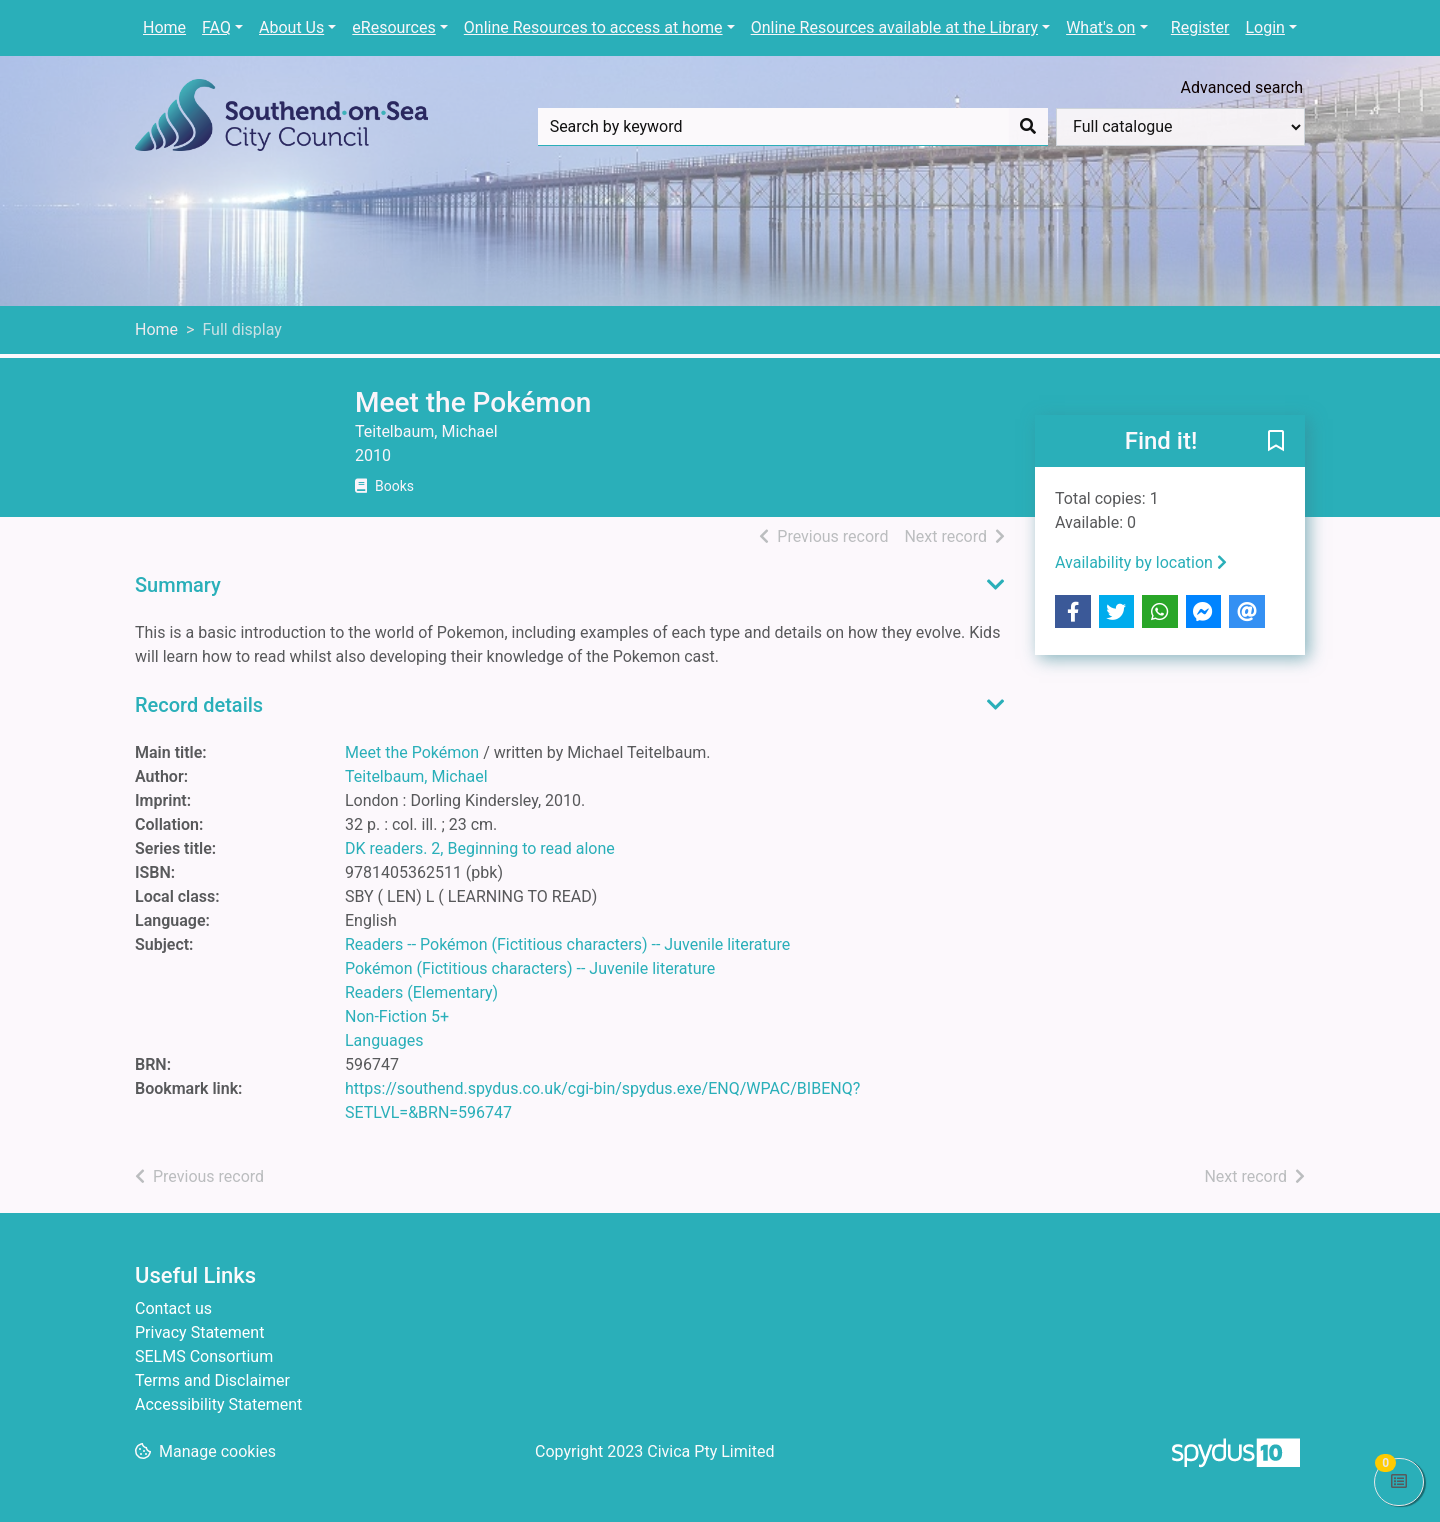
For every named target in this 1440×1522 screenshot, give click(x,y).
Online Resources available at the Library (894, 27)
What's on (1100, 27)
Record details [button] (199, 705)
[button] (1276, 442)
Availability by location (1141, 562)
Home (164, 27)
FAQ (216, 27)
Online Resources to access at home (593, 27)
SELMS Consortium (204, 1356)
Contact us (173, 1308)
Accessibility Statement (218, 1404)
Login (1264, 27)
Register (1200, 27)
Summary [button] (178, 585)
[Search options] (1180, 127)
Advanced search (1242, 87)
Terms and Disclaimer (212, 1380)
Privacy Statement (199, 1332)
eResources (393, 27)
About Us (291, 27)
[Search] (1028, 127)
